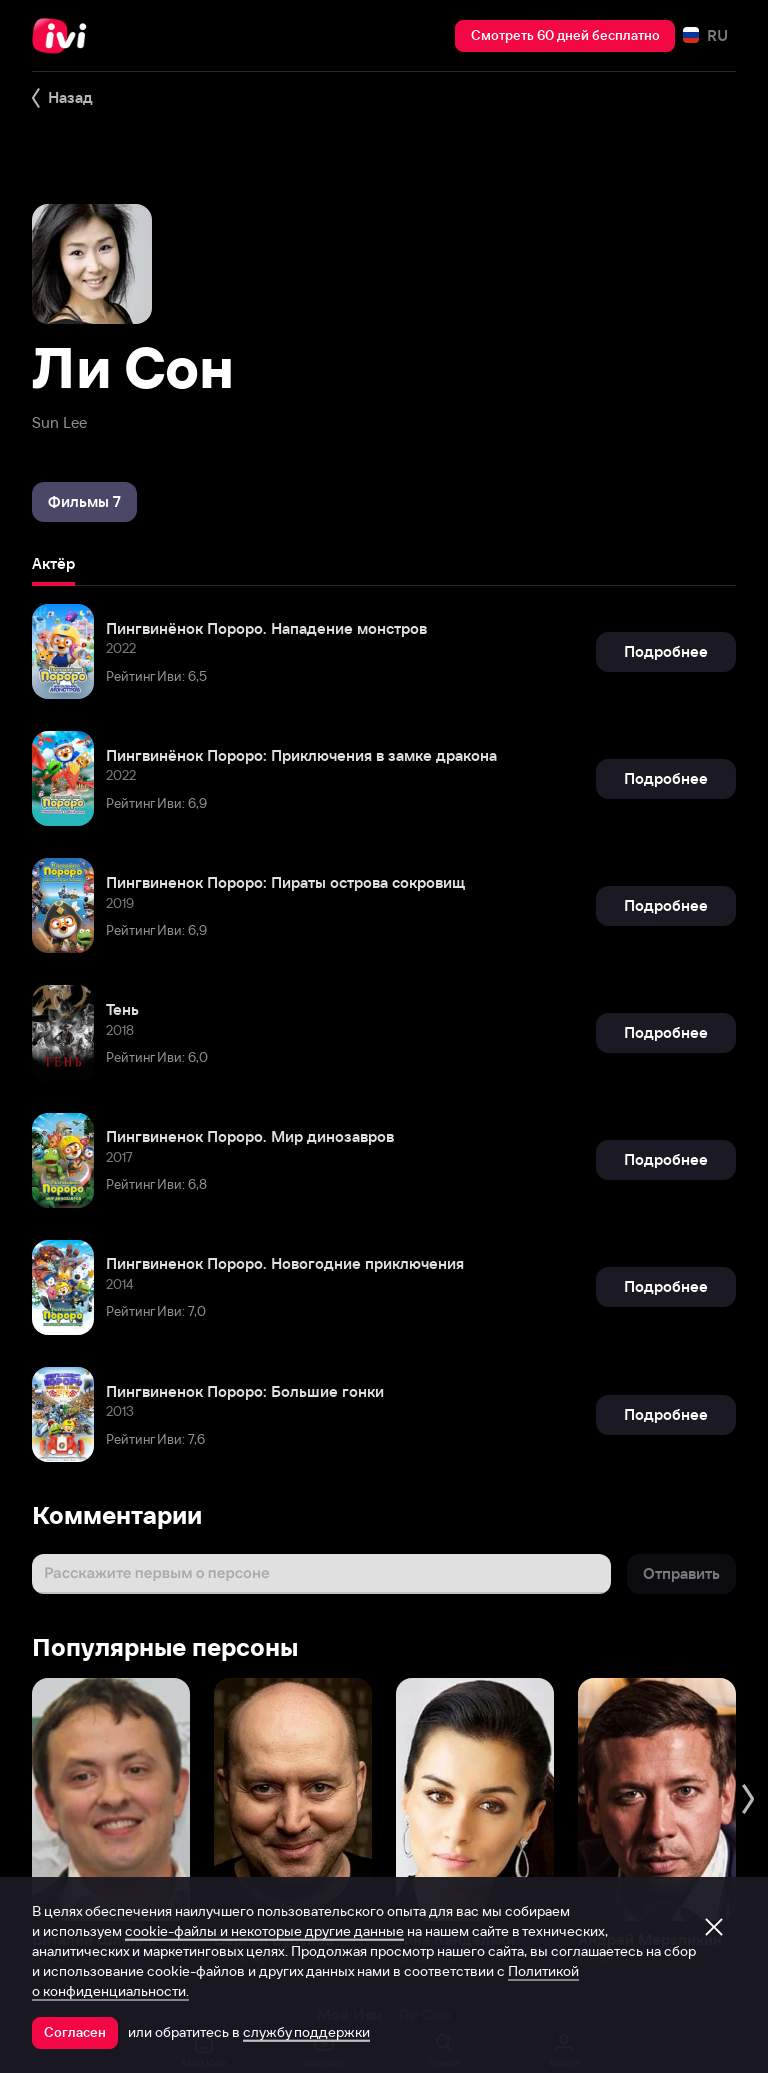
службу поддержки (306, 2032)
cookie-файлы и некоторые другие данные (264, 1931)
